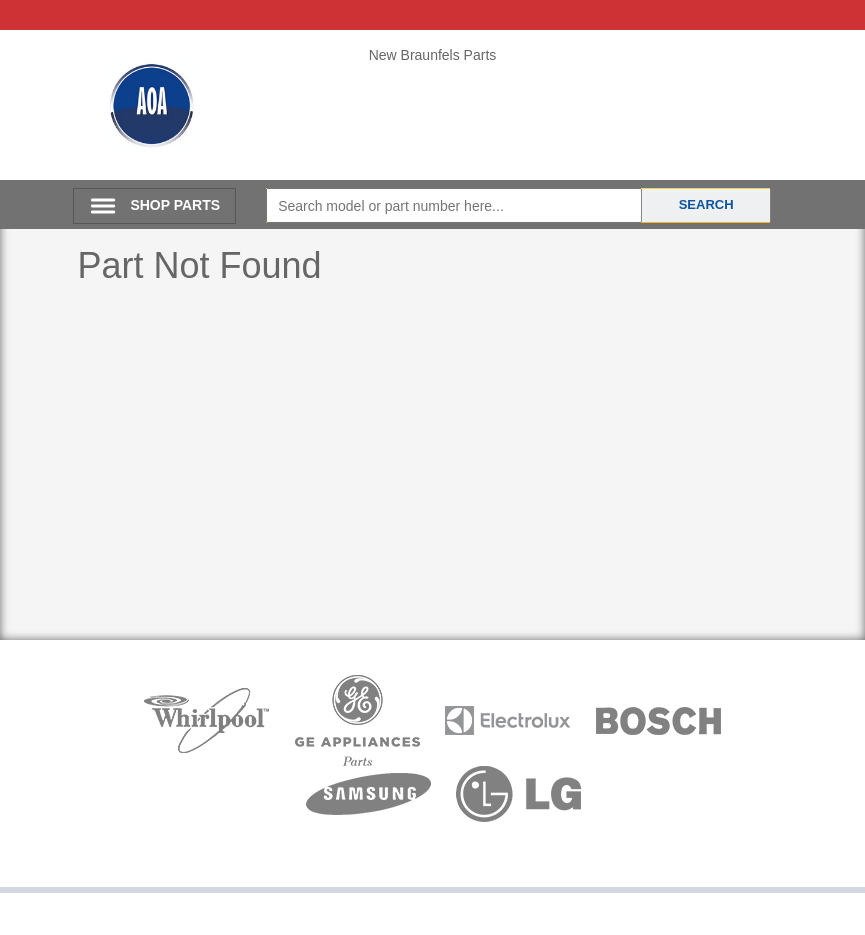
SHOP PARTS (175, 205)
